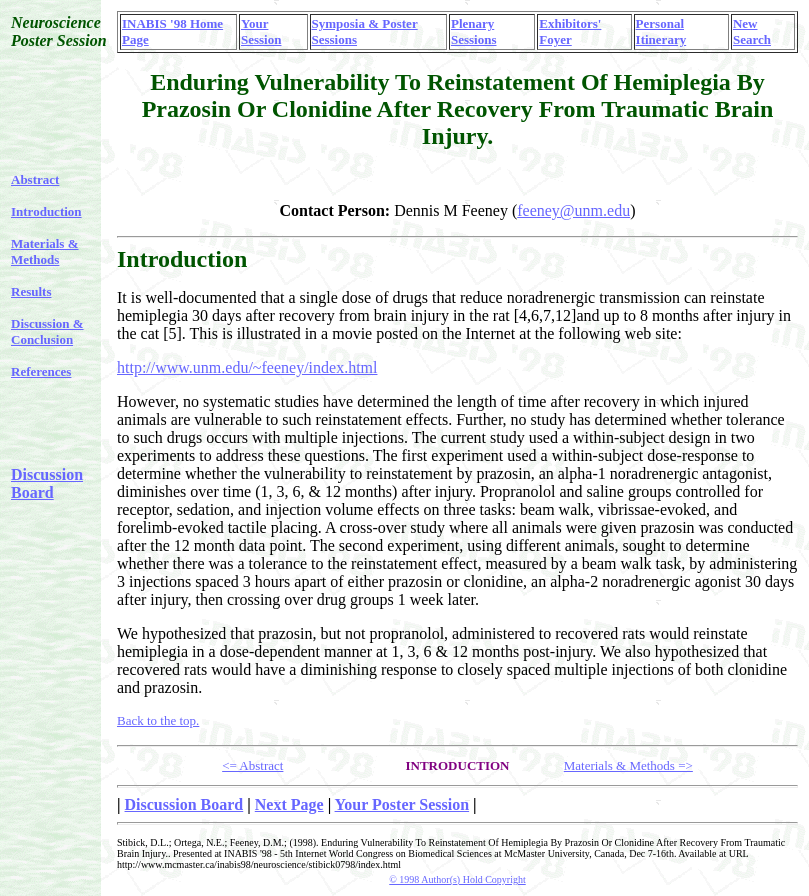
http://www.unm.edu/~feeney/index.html (247, 367)
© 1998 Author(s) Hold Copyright (457, 879)
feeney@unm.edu (573, 210)
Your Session (261, 31)
